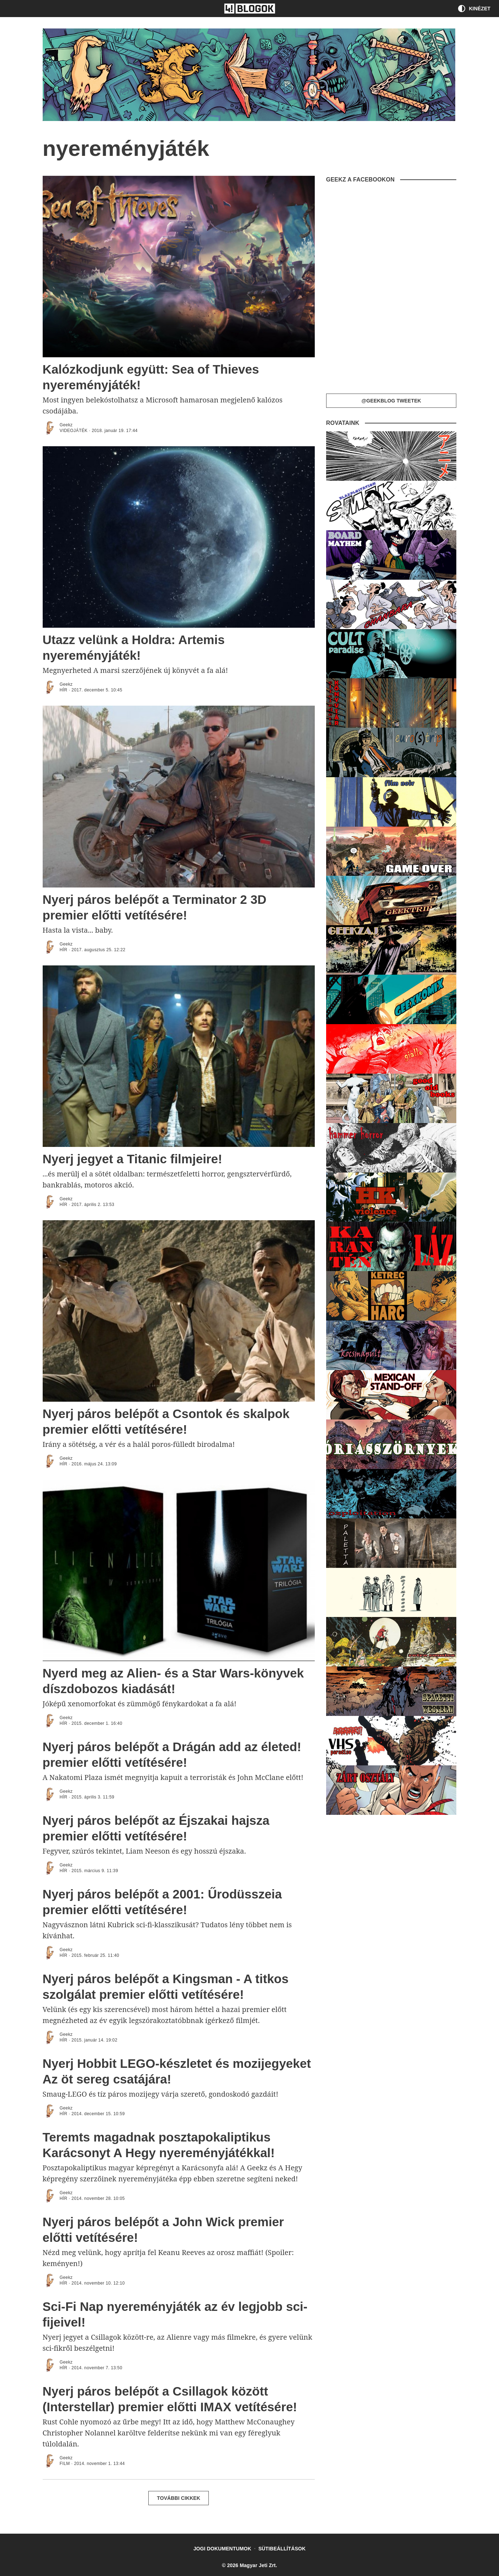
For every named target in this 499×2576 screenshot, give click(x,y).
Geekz (66, 424)
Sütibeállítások (282, 2548)
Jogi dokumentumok (222, 2548)
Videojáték (74, 430)
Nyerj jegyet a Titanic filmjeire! (132, 1159)
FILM (65, 2463)
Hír (64, 690)
